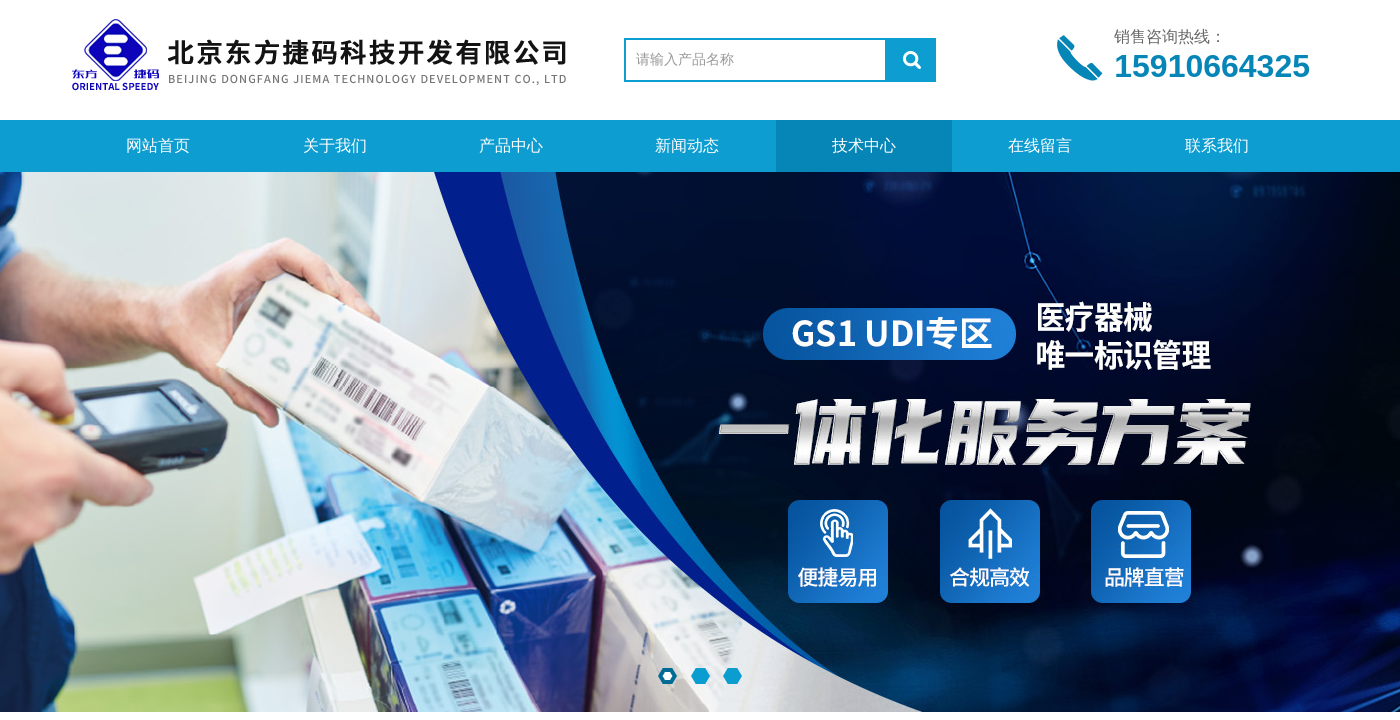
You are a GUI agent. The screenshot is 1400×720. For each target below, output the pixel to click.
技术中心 (864, 145)
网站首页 (158, 145)
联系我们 (1217, 145)
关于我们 (335, 145)
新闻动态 (687, 145)
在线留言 (1040, 145)
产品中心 (511, 145)
